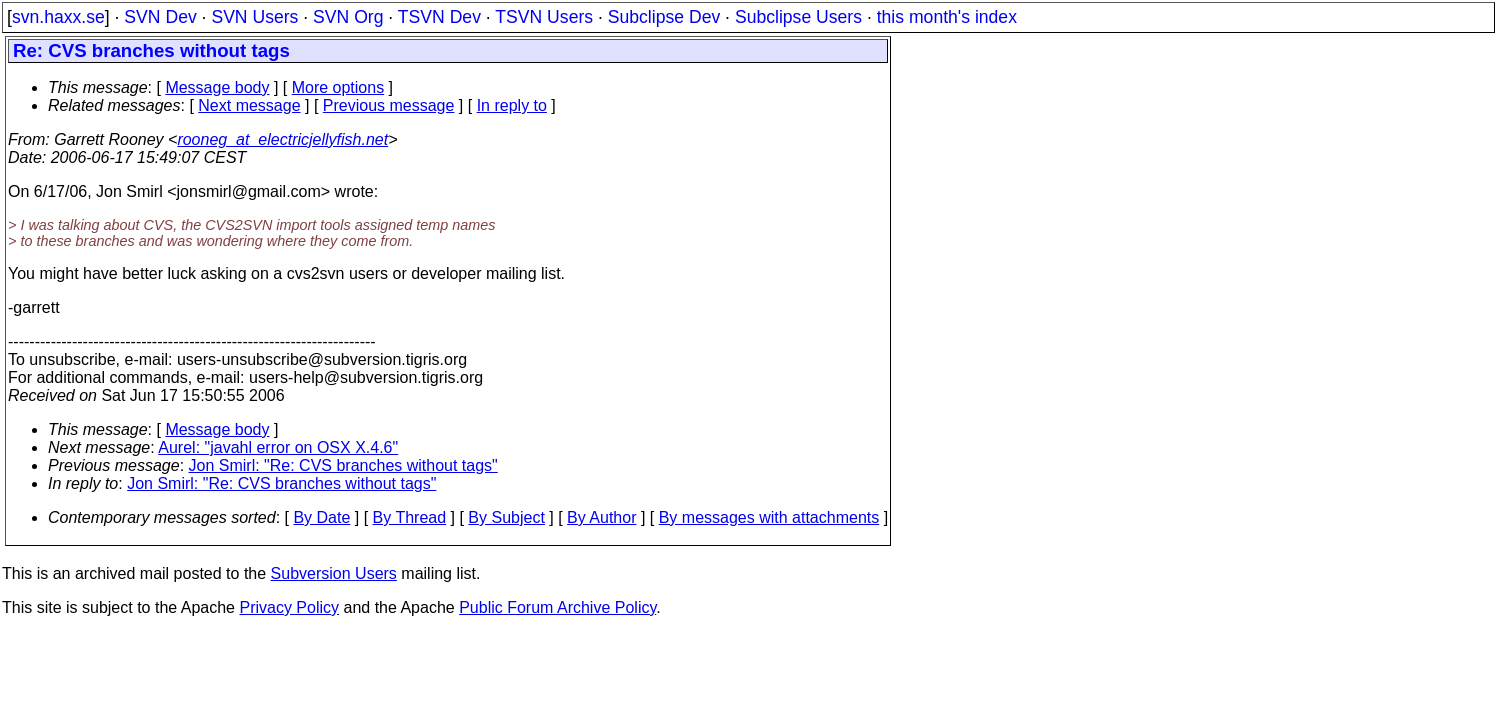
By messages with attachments (769, 517)
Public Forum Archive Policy (557, 607)
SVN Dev (160, 17)
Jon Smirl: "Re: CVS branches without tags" (343, 465)
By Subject (506, 517)
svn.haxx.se (58, 17)
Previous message (389, 105)
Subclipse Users (798, 17)
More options (338, 87)
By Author (601, 517)
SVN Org (348, 17)
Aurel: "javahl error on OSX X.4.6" (278, 447)
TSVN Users (544, 17)
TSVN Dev (439, 17)
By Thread (410, 517)
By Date (321, 517)
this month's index (947, 17)
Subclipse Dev (664, 17)
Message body (217, 87)
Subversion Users (334, 573)
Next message (249, 105)
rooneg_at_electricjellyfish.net (282, 139)
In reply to (512, 105)
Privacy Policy (289, 607)
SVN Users (254, 17)
